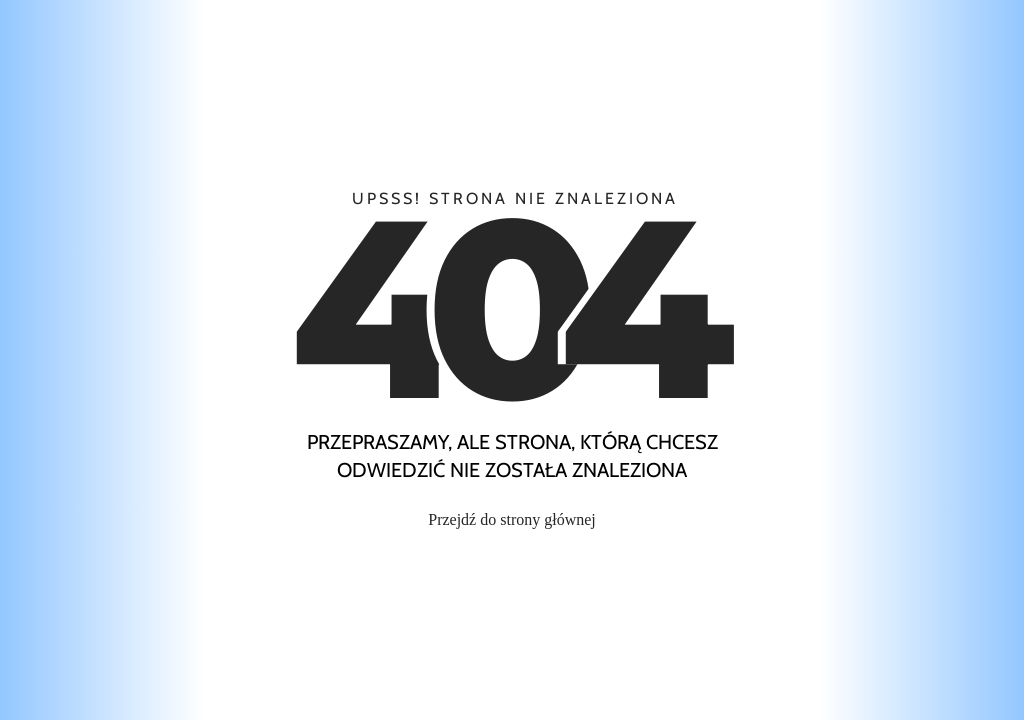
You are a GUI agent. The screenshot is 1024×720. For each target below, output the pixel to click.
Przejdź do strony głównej (512, 519)
